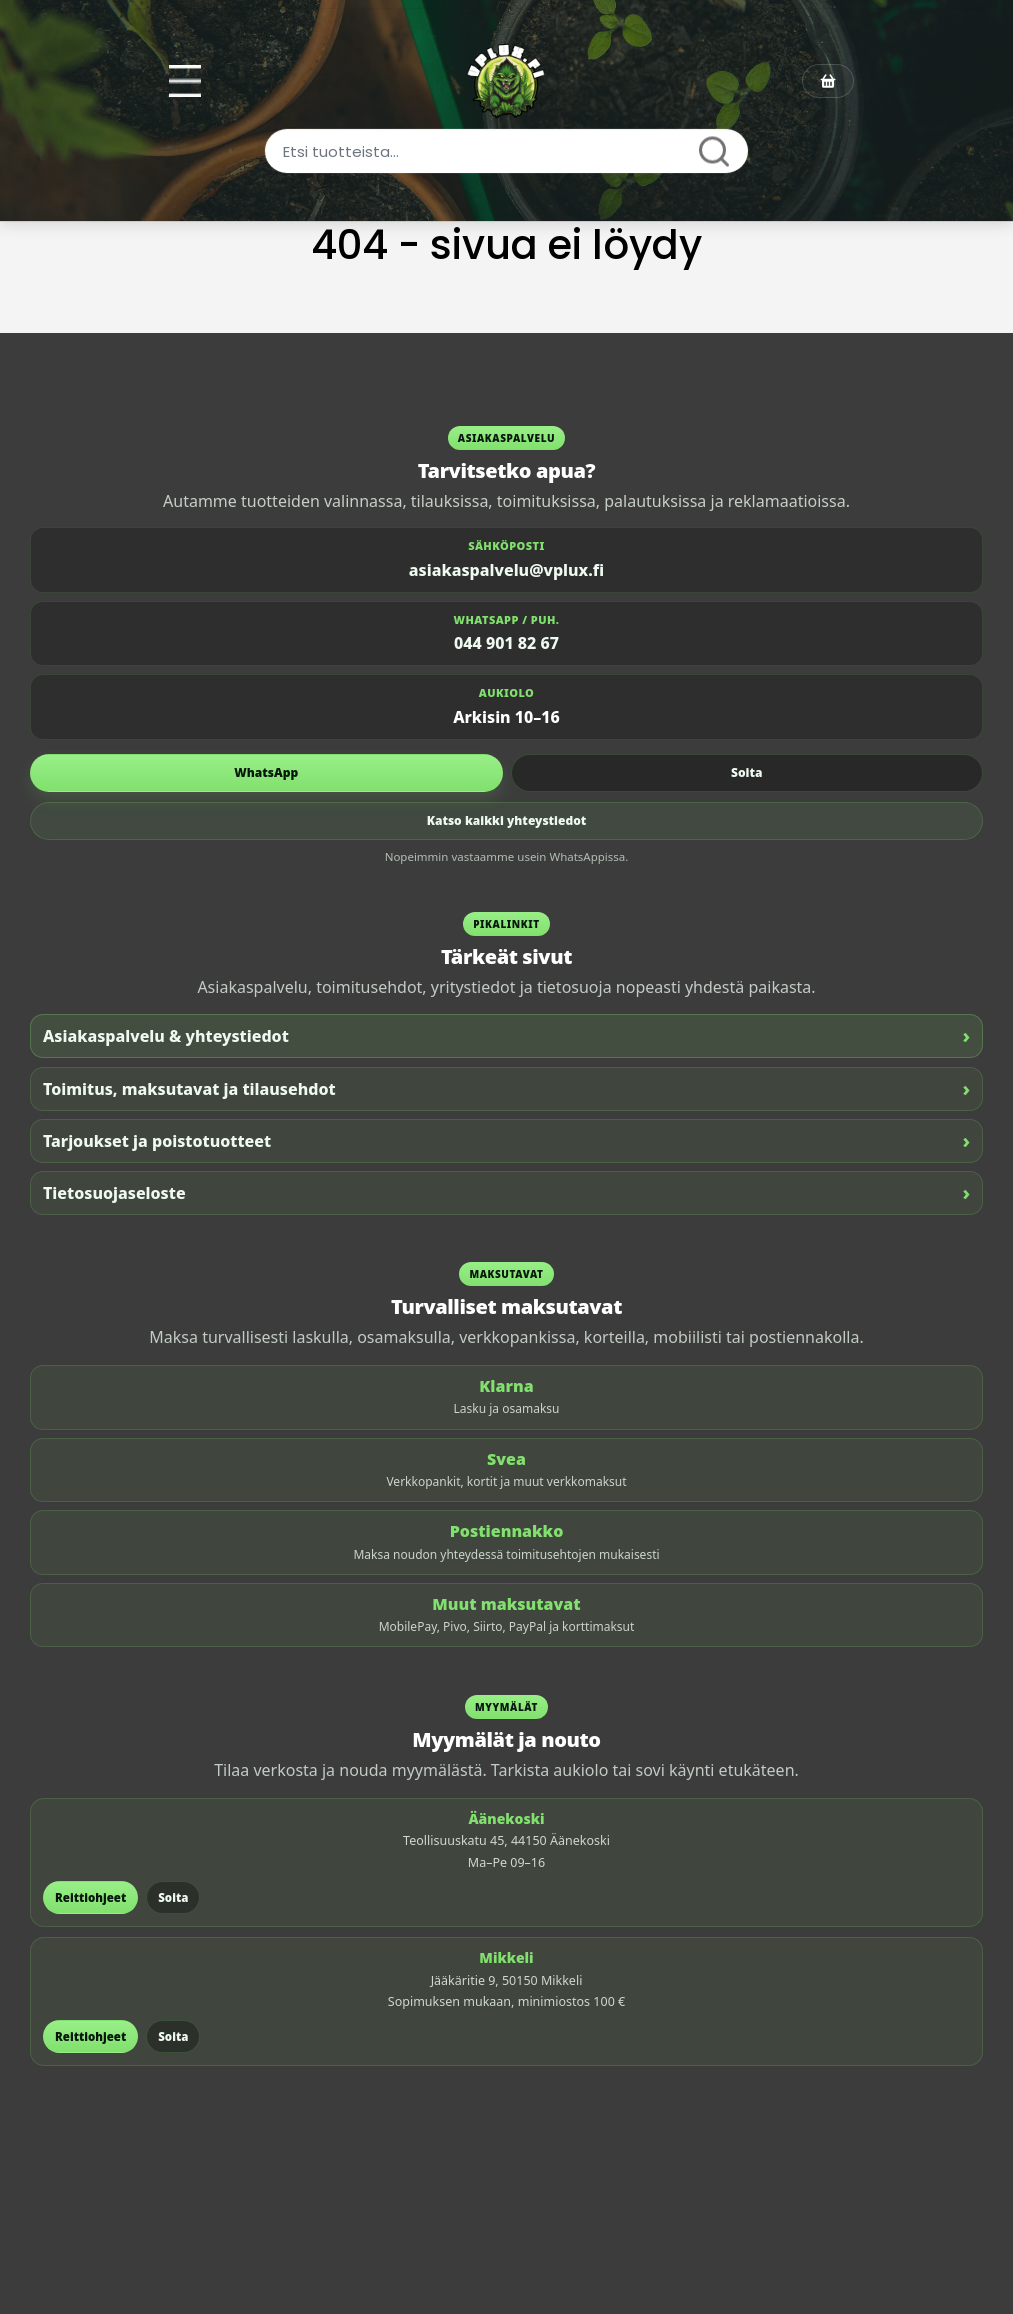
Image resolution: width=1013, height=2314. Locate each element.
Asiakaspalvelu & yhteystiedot (506, 1035)
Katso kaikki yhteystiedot (507, 820)
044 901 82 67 (506, 643)
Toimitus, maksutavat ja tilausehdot (506, 1088)
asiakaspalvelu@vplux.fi (506, 570)
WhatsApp (266, 772)
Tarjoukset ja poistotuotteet (506, 1140)
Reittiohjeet (90, 1897)
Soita (746, 772)
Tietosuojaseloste (506, 1192)
